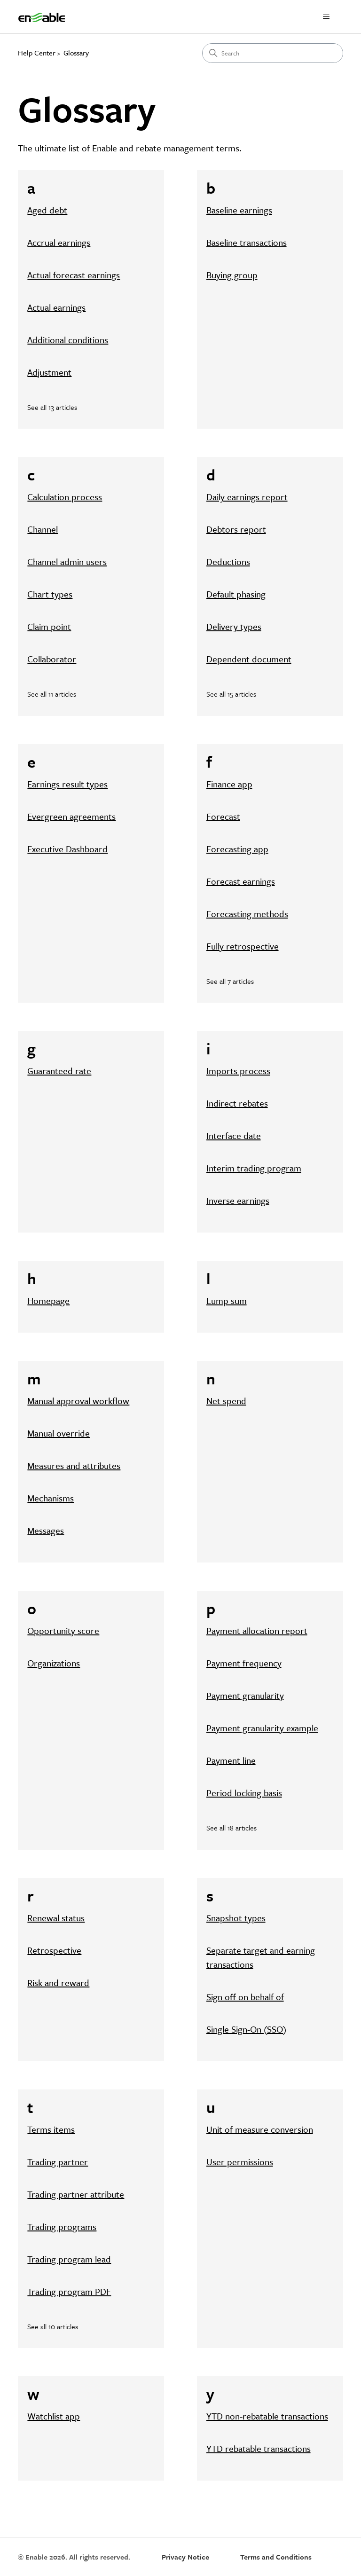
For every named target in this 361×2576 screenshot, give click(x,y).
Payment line (231, 1760)
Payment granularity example (262, 1727)
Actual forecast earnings (73, 274)
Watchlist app (53, 2416)
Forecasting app (237, 848)
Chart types (49, 594)
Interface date (233, 1135)
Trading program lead (69, 2259)
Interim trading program (253, 1168)
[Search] (273, 53)
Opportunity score (63, 1630)
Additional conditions (67, 339)
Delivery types (233, 626)
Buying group (232, 274)
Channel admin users (67, 561)
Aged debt (47, 210)
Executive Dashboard (67, 848)
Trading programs (61, 2226)
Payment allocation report (256, 1630)
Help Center (36, 52)
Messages (45, 1530)
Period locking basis (244, 1792)
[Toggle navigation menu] (326, 16)
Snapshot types (236, 1917)
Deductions (228, 561)
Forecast (223, 816)
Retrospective (54, 1950)
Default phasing (236, 594)
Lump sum (226, 1300)
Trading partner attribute (75, 2194)
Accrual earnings (58, 242)
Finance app (229, 784)
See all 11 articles (51, 694)
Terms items (51, 2129)
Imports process (238, 1070)
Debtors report (236, 529)
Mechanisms (50, 1498)
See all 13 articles (52, 407)
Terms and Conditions (276, 2557)
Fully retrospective (242, 946)
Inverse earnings (237, 1200)
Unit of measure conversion (259, 2129)
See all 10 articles (52, 2326)
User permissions (239, 2161)
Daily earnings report (247, 496)
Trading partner (57, 2161)
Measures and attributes (73, 1465)
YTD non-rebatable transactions (267, 2416)
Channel (42, 529)
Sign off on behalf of (245, 1996)
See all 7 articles (230, 981)
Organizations (53, 1663)
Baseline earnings (239, 210)
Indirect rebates (237, 1103)
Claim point (49, 626)
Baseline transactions (246, 242)
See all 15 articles (231, 694)
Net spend (226, 1400)
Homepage (48, 1300)
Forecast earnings (240, 881)
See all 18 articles (231, 1827)
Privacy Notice (185, 2557)
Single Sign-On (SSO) (246, 2029)
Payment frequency (244, 1663)
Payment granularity (245, 1695)
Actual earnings (56, 307)
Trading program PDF (69, 2291)
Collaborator (51, 658)
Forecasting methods (247, 913)
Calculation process (64, 496)
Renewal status (56, 1917)
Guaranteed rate (59, 1070)
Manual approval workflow (78, 1400)
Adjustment (49, 372)
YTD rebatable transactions (258, 2448)
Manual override (58, 1433)
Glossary (76, 52)
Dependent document (248, 658)
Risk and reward (58, 1982)
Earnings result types (67, 784)
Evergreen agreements (71, 816)
